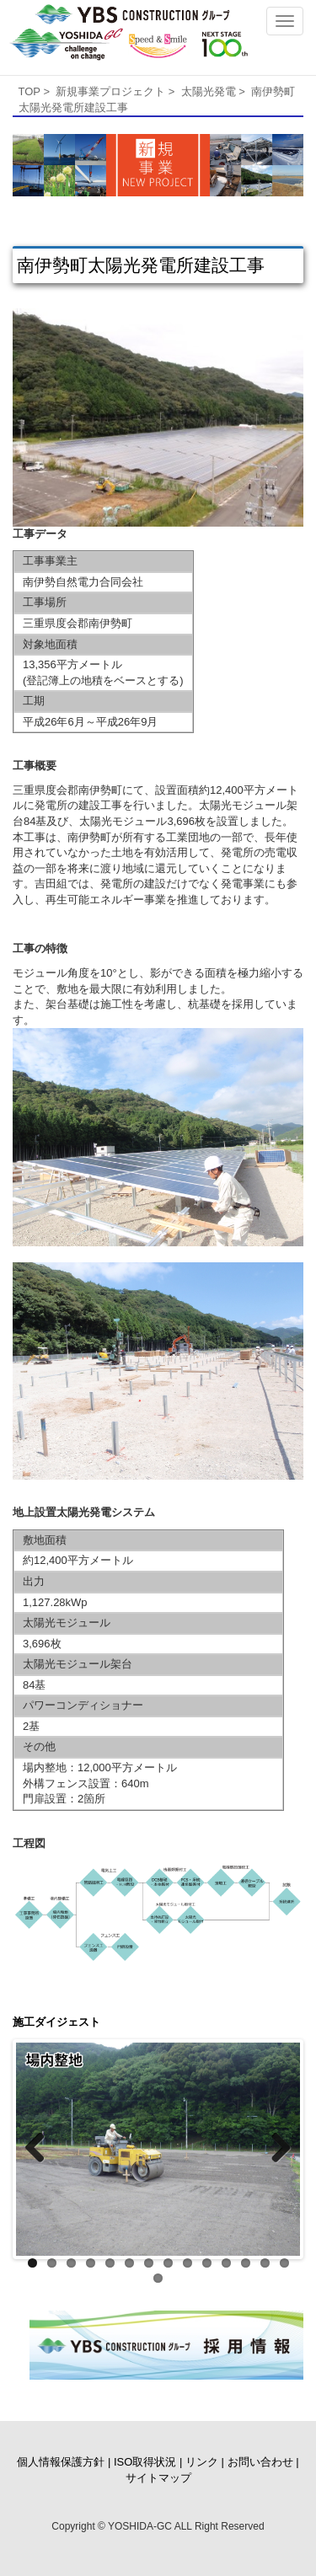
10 (207, 2263)
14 (284, 2263)
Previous (41, 2149)
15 (158, 2278)
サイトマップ (158, 2478)
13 (265, 2263)
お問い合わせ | (263, 2462)
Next (275, 2149)
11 (226, 2263)
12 (245, 2263)
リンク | (204, 2462)
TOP (29, 91)
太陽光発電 (208, 91)
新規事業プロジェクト (110, 91)
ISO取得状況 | (148, 2462)
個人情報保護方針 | (63, 2462)
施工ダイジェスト (56, 2022)
